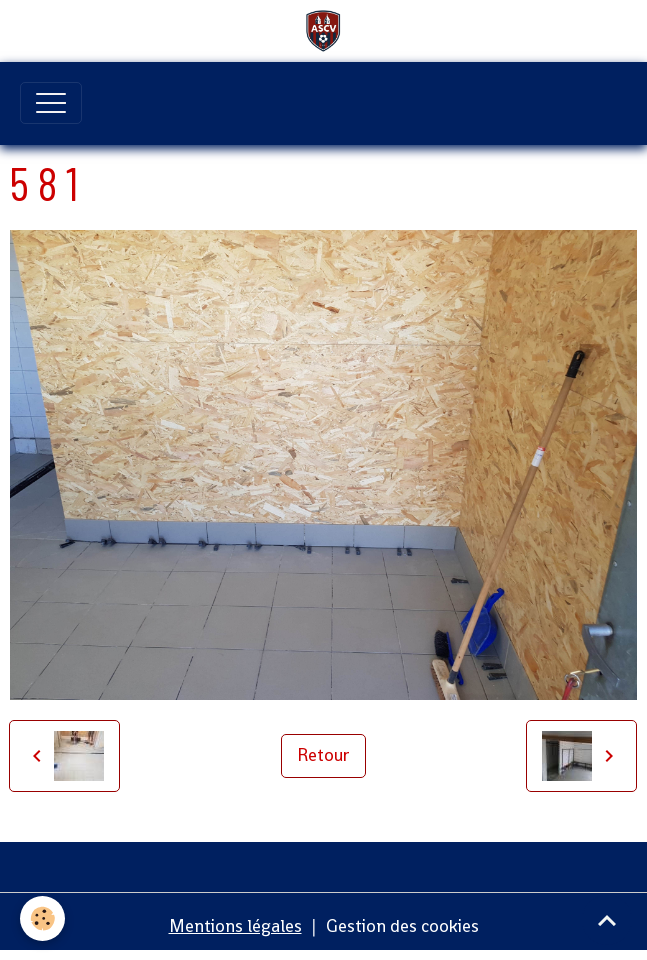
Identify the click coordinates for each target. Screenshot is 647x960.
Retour (323, 755)
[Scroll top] (607, 920)
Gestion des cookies (402, 926)
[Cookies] (42, 918)
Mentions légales (235, 926)
